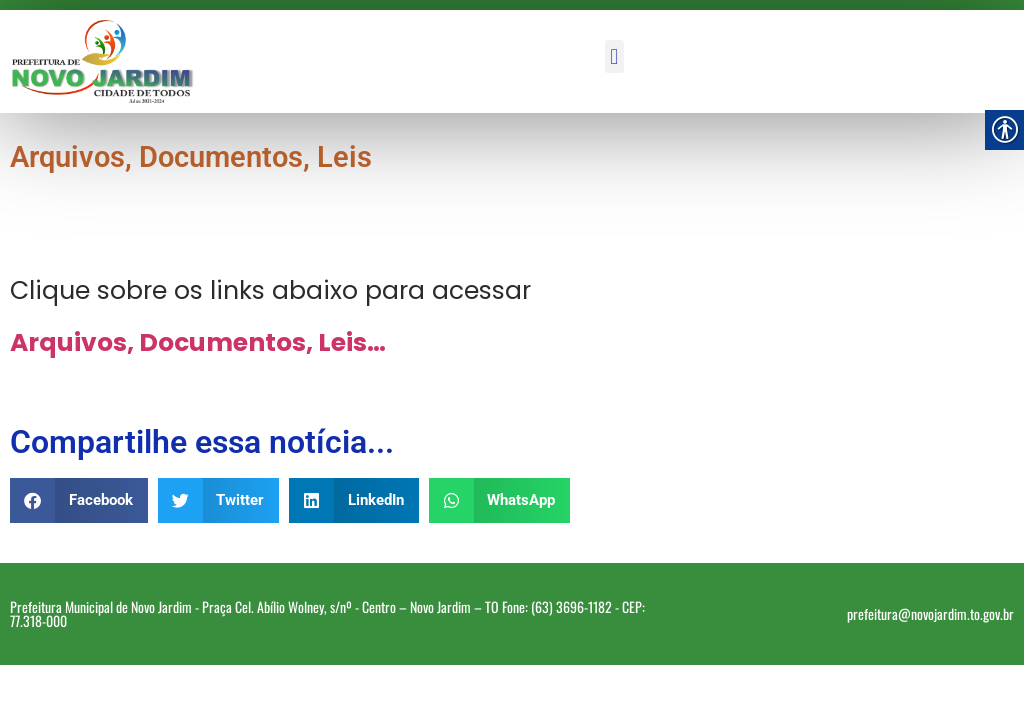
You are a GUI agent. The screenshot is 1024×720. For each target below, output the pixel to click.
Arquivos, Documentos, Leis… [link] (198, 342)
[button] (614, 56)
